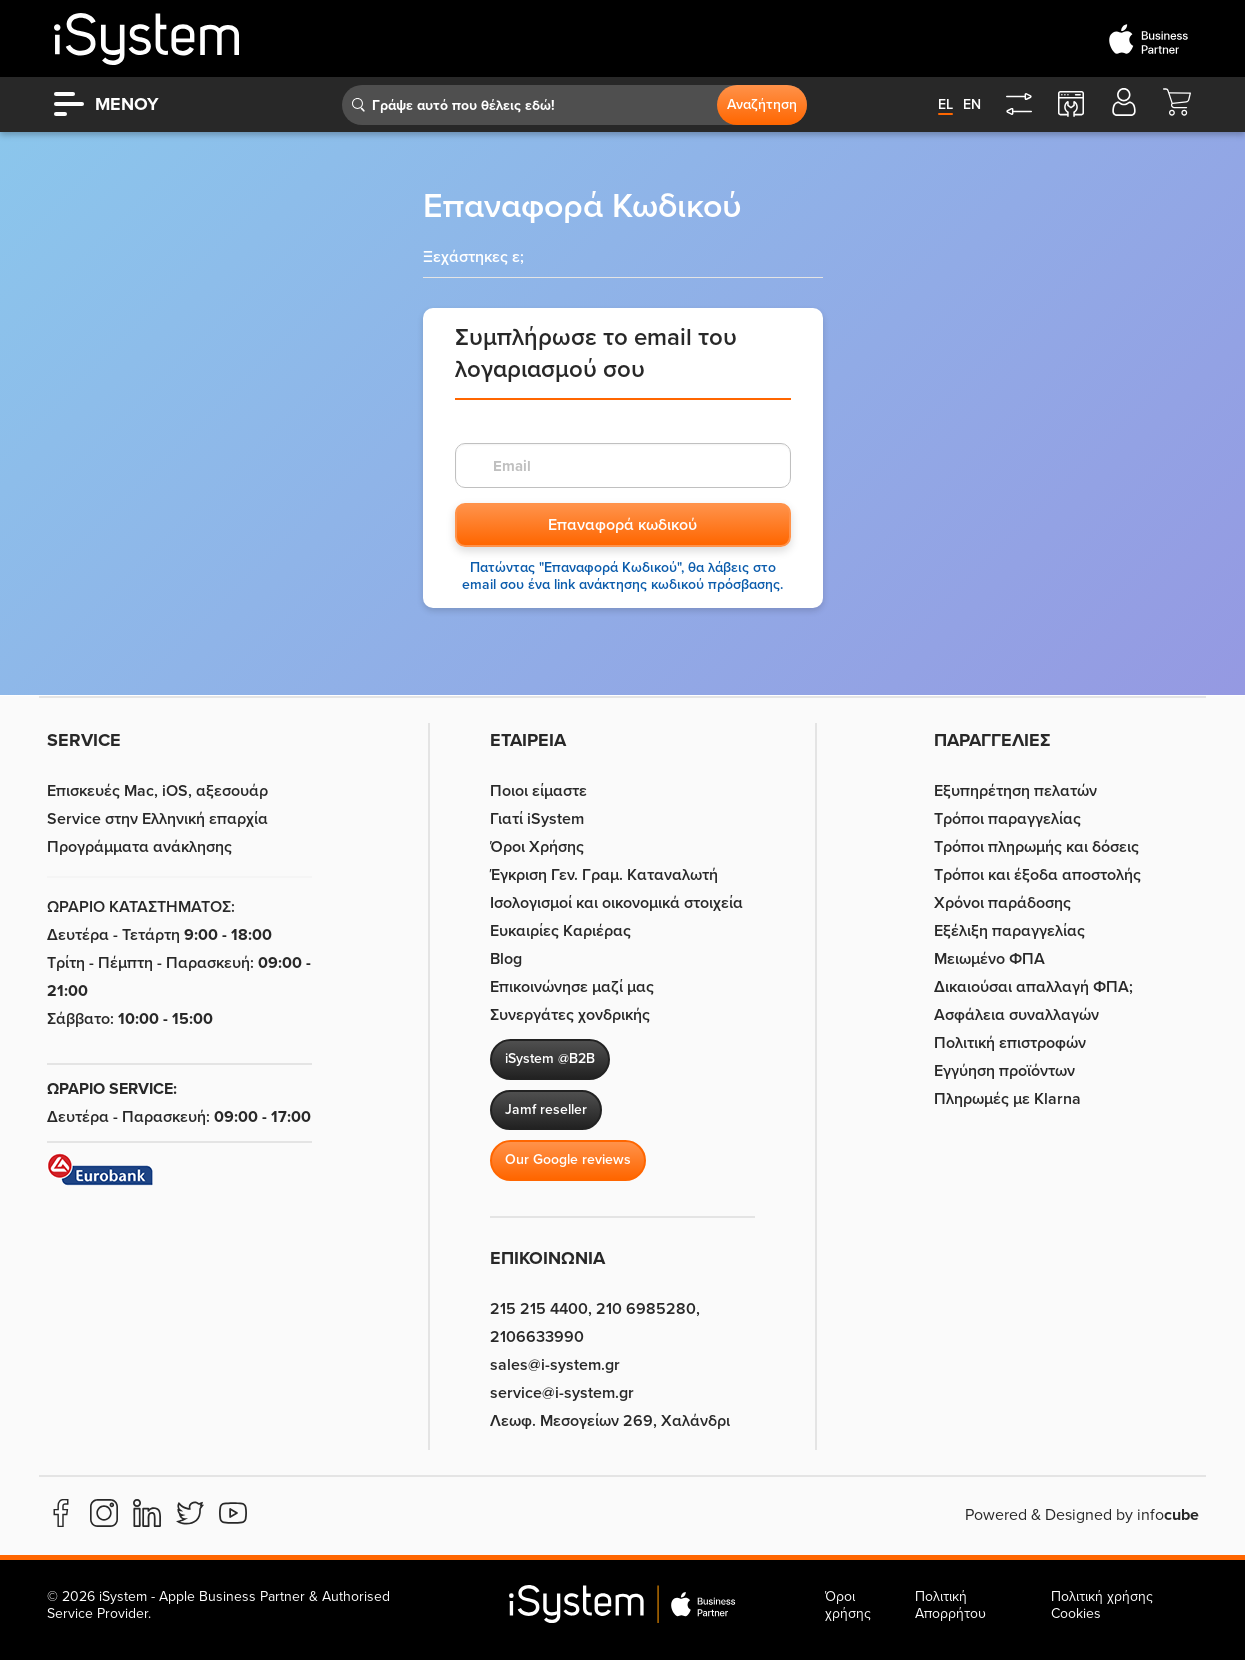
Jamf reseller (546, 1109)
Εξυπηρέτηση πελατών (1015, 791)
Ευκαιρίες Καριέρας (560, 931)
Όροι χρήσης (848, 1605)
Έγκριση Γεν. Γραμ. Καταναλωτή (604, 875)
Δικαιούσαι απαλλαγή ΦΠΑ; (1033, 987)
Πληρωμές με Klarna (1007, 1099)
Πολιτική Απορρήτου (950, 1605)
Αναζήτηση (762, 104)
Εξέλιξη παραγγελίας (1009, 931)
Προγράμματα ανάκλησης (139, 847)
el (945, 104)
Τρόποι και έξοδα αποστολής (1037, 875)
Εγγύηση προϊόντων (1004, 1071)
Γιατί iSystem (537, 819)
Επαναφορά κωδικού (622, 525)
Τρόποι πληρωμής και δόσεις (1036, 847)
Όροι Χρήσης (537, 847)
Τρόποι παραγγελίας (1007, 819)
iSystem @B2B (550, 1058)
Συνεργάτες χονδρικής (570, 1015)
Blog (506, 959)
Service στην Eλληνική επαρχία (157, 819)
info (1168, 1515)
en (972, 104)
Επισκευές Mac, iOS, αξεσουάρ (157, 791)
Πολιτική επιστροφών (1010, 1043)
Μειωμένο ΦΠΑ (989, 959)
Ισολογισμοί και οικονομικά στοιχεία (616, 903)
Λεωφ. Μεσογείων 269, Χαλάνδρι (610, 1421)
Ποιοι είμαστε (538, 791)
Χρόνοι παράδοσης (1002, 903)
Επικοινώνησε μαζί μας (572, 987)
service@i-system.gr (562, 1393)
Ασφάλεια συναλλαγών (1016, 1015)
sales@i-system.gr (555, 1365)
